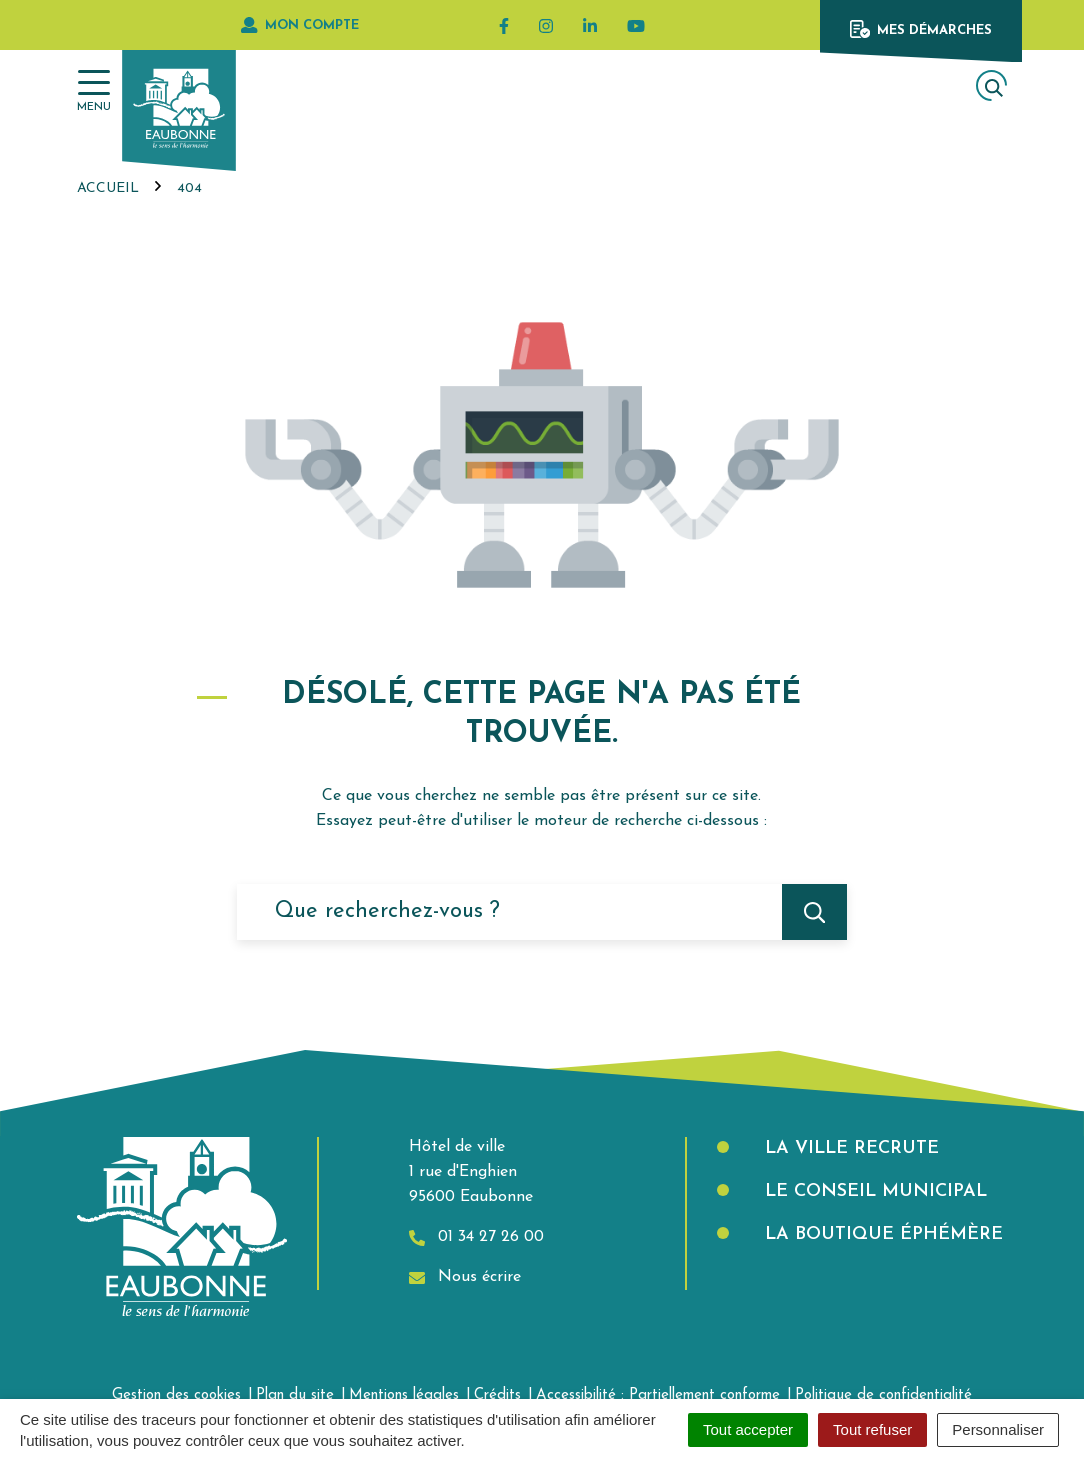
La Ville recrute (849, 1148)
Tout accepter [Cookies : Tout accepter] (748, 1429)
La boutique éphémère (881, 1234)
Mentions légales (404, 1395)
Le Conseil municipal (873, 1191)
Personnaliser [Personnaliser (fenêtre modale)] (998, 1429)
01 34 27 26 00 (476, 1237)
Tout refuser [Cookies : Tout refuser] (872, 1429)
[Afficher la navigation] (94, 91)
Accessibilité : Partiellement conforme (658, 1395)
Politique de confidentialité (883, 1395)
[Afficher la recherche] (991, 85)
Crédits (497, 1395)
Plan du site (295, 1395)
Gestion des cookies (176, 1395)
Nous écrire (465, 1277)
